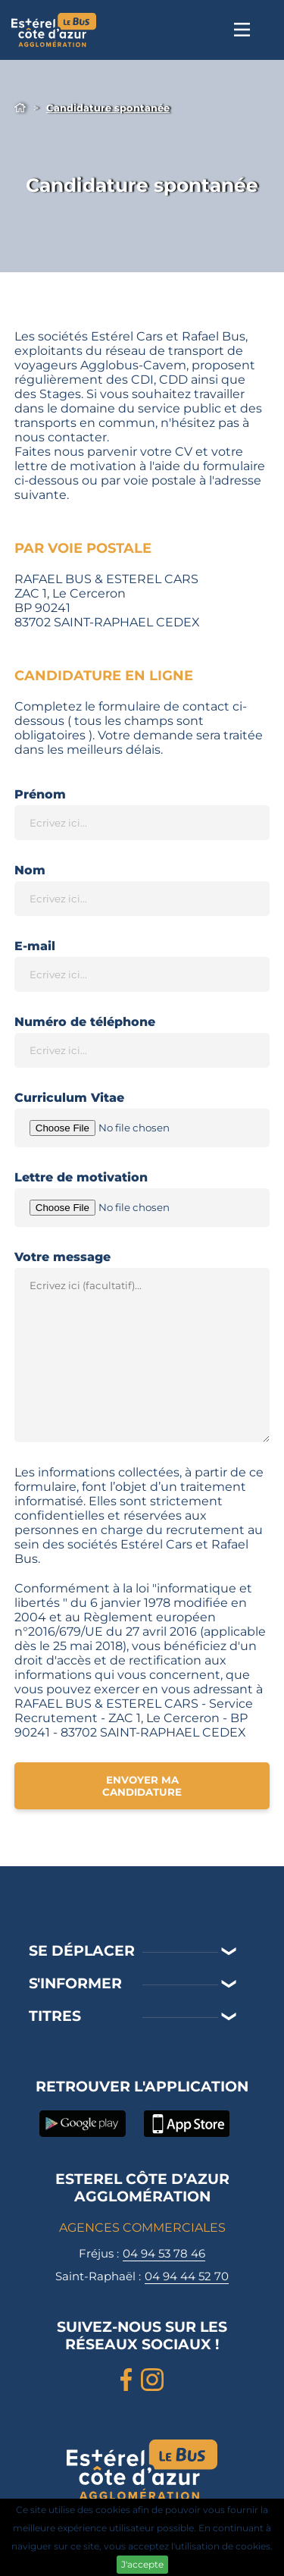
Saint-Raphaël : (142, 2276)
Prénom (40, 794)
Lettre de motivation (81, 1177)
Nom (29, 870)
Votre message (62, 1257)
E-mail (34, 946)
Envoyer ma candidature (142, 1786)
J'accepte (142, 2564)
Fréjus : (142, 2253)
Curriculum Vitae (69, 1097)
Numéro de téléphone (84, 1022)
